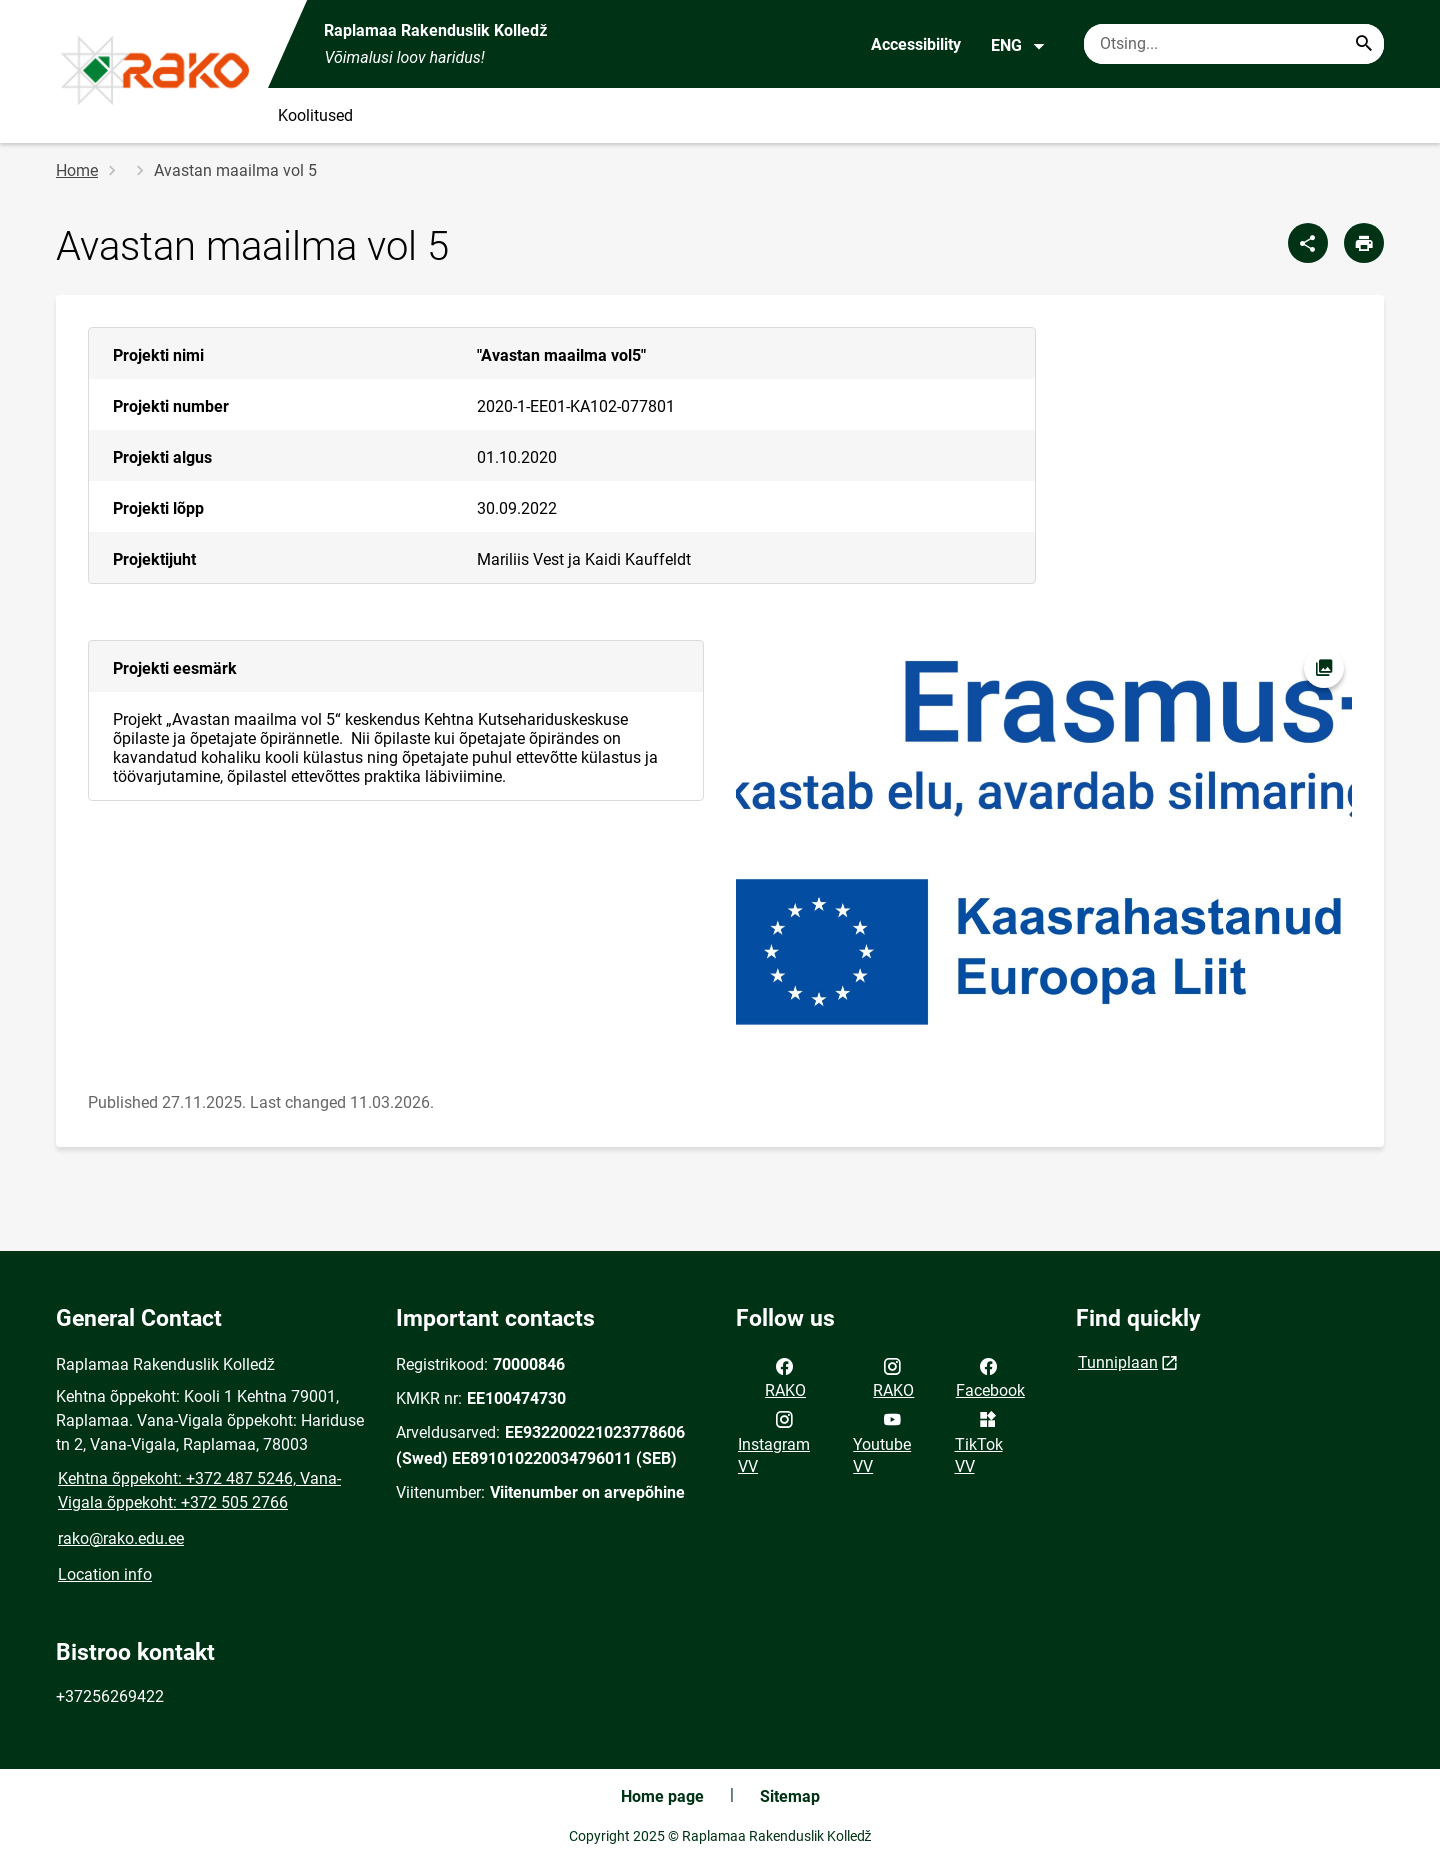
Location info (105, 1574)
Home (77, 170)
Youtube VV (882, 1441)
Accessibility (916, 44)
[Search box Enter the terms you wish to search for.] (1234, 44)
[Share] (1308, 243)
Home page (662, 1796)
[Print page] (1364, 243)
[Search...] (1364, 44)
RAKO (785, 1377)
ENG (1018, 46)
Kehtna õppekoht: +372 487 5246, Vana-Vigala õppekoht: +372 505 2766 (199, 1490)
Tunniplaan (1118, 1362)
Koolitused (315, 115)
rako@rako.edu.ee (121, 1538)
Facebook (990, 1377)
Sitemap (790, 1796)
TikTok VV (979, 1441)
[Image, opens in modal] (1044, 845)
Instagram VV (774, 1441)
